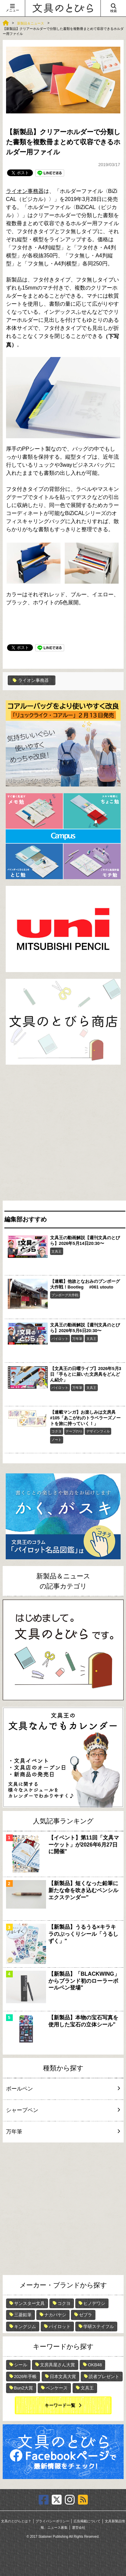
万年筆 (77, 1339)
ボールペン (62, 2088)
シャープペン (62, 2110)
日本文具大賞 (63, 2376)
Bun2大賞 (23, 2387)
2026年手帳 (25, 2376)
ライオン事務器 (25, 191)
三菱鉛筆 (23, 2314)
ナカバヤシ (55, 2314)
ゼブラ (85, 2314)
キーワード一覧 (60, 2405)
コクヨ (56, 1431)
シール (20, 2364)
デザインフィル (98, 1431)
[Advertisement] (63, 1134)
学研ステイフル (98, 2326)
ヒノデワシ (94, 2303)
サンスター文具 (29, 2303)
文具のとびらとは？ (16, 2521)
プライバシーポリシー (52, 2521)
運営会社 (78, 2528)
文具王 (56, 1251)
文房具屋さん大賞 (57, 2364)
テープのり (74, 1431)
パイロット (59, 1339)
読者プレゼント (104, 2376)
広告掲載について (87, 2521)
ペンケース (57, 2387)
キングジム (25, 2326)
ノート (56, 1440)
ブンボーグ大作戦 (64, 1295)
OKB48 (95, 2364)
